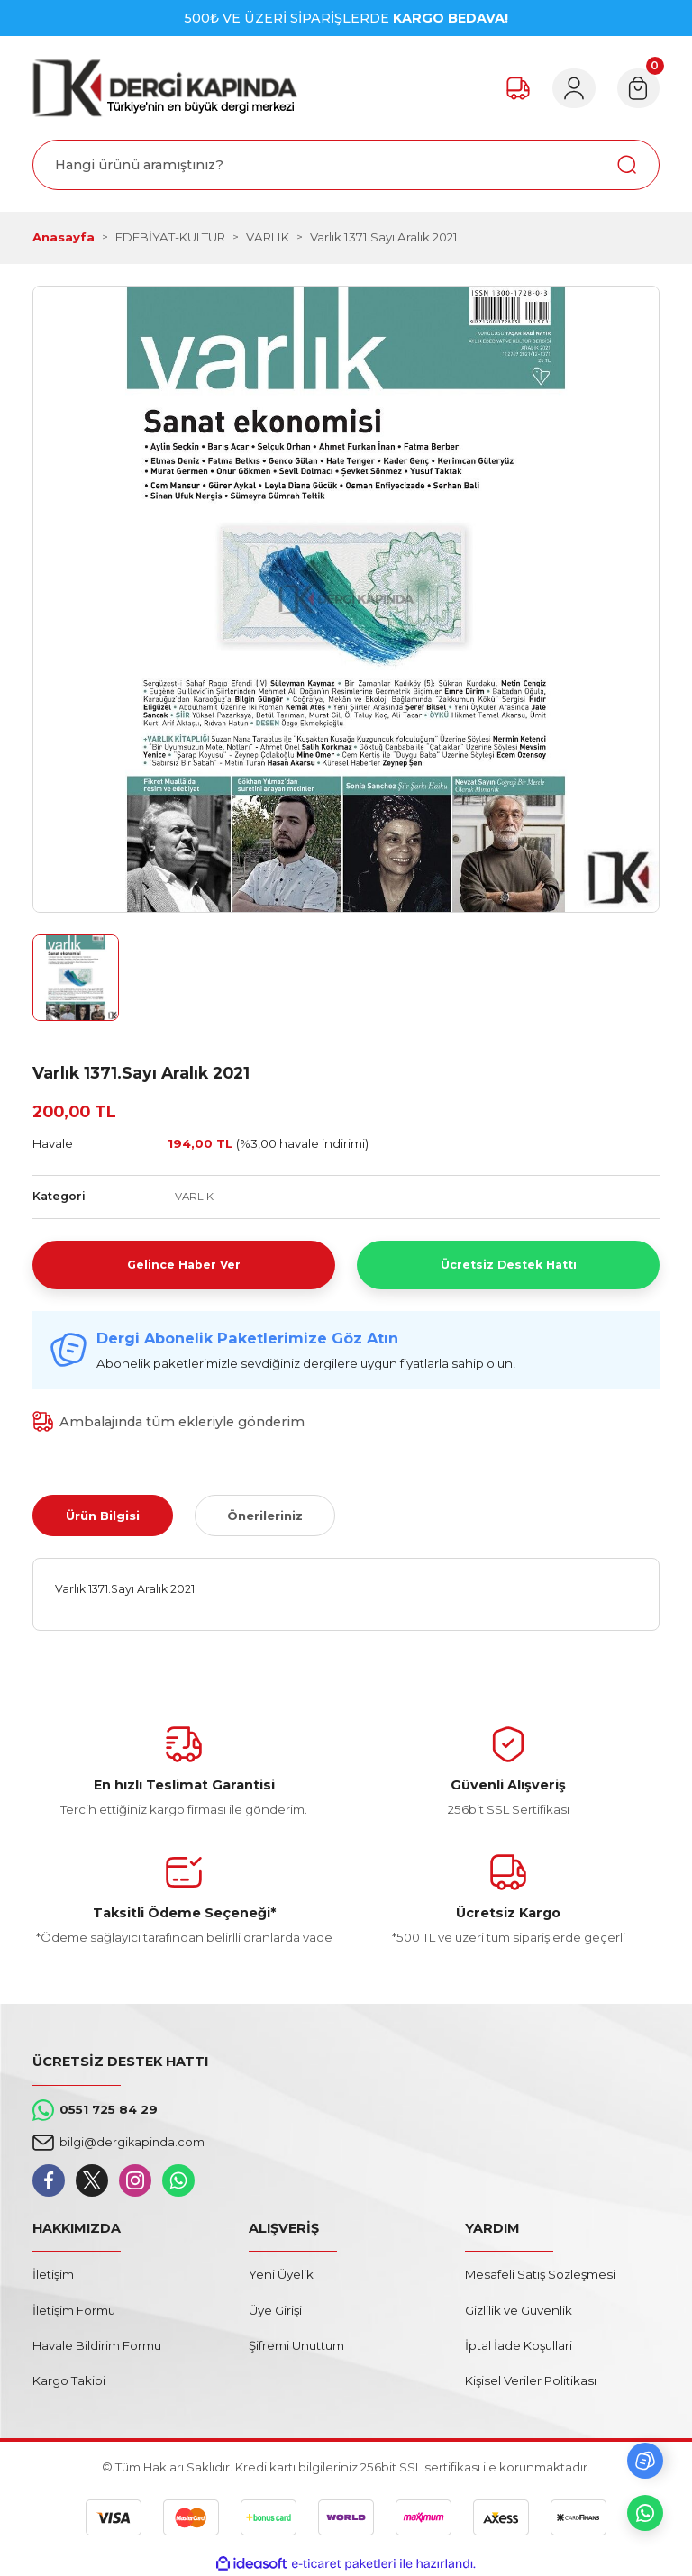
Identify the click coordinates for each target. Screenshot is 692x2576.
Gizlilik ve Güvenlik (518, 2309)
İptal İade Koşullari (518, 2345)
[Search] (346, 165)
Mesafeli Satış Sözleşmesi (540, 2274)
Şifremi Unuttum (296, 2345)
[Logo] (164, 88)
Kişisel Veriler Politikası (530, 2380)
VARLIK (195, 1196)
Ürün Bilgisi (103, 1514)
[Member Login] (567, 88)
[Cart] (636, 88)
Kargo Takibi (68, 2380)
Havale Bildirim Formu (96, 2345)
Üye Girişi (275, 2309)
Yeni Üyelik (281, 2274)
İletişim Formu (73, 2309)
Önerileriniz (265, 1514)
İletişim (53, 2274)
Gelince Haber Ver (183, 1264)
